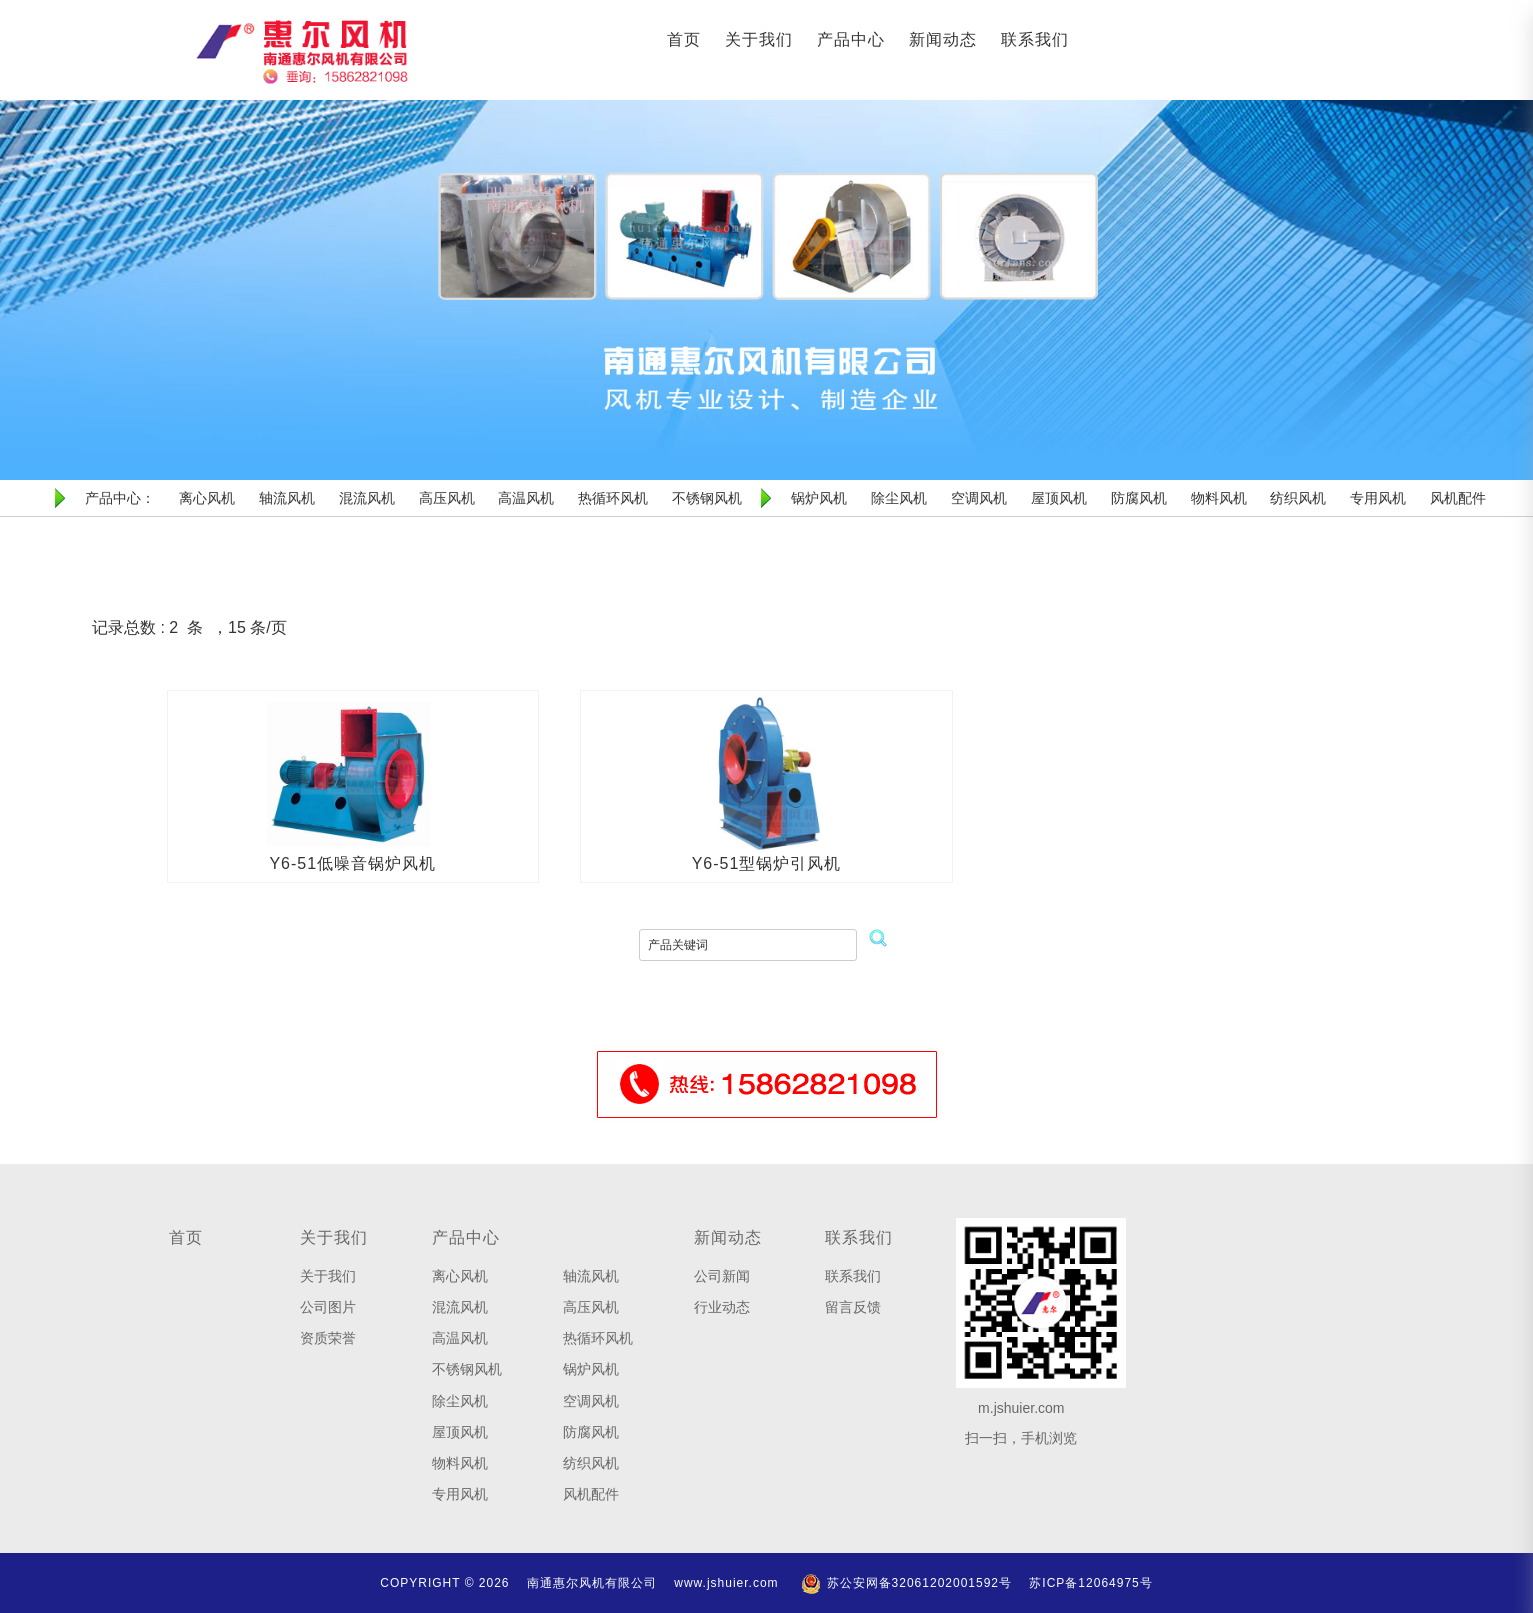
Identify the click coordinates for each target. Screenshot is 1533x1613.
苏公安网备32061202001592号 (906, 1583)
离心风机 (460, 1276)
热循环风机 (598, 1338)
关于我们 (759, 39)
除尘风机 (460, 1401)
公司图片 (328, 1307)
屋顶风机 (460, 1432)
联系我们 (1035, 39)
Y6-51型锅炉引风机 (767, 863)
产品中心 (851, 39)
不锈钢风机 (467, 1369)
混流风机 (460, 1307)
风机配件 (591, 1494)
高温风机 (460, 1338)
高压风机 (591, 1307)
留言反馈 (853, 1307)
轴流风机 (591, 1276)
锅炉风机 (591, 1369)
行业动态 (722, 1307)
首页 (684, 39)
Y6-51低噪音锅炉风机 (352, 863)
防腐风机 (591, 1432)
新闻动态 (943, 39)
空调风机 (591, 1401)
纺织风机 (591, 1463)
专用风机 (460, 1494)
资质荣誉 (328, 1338)
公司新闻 (722, 1276)
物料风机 (460, 1463)
